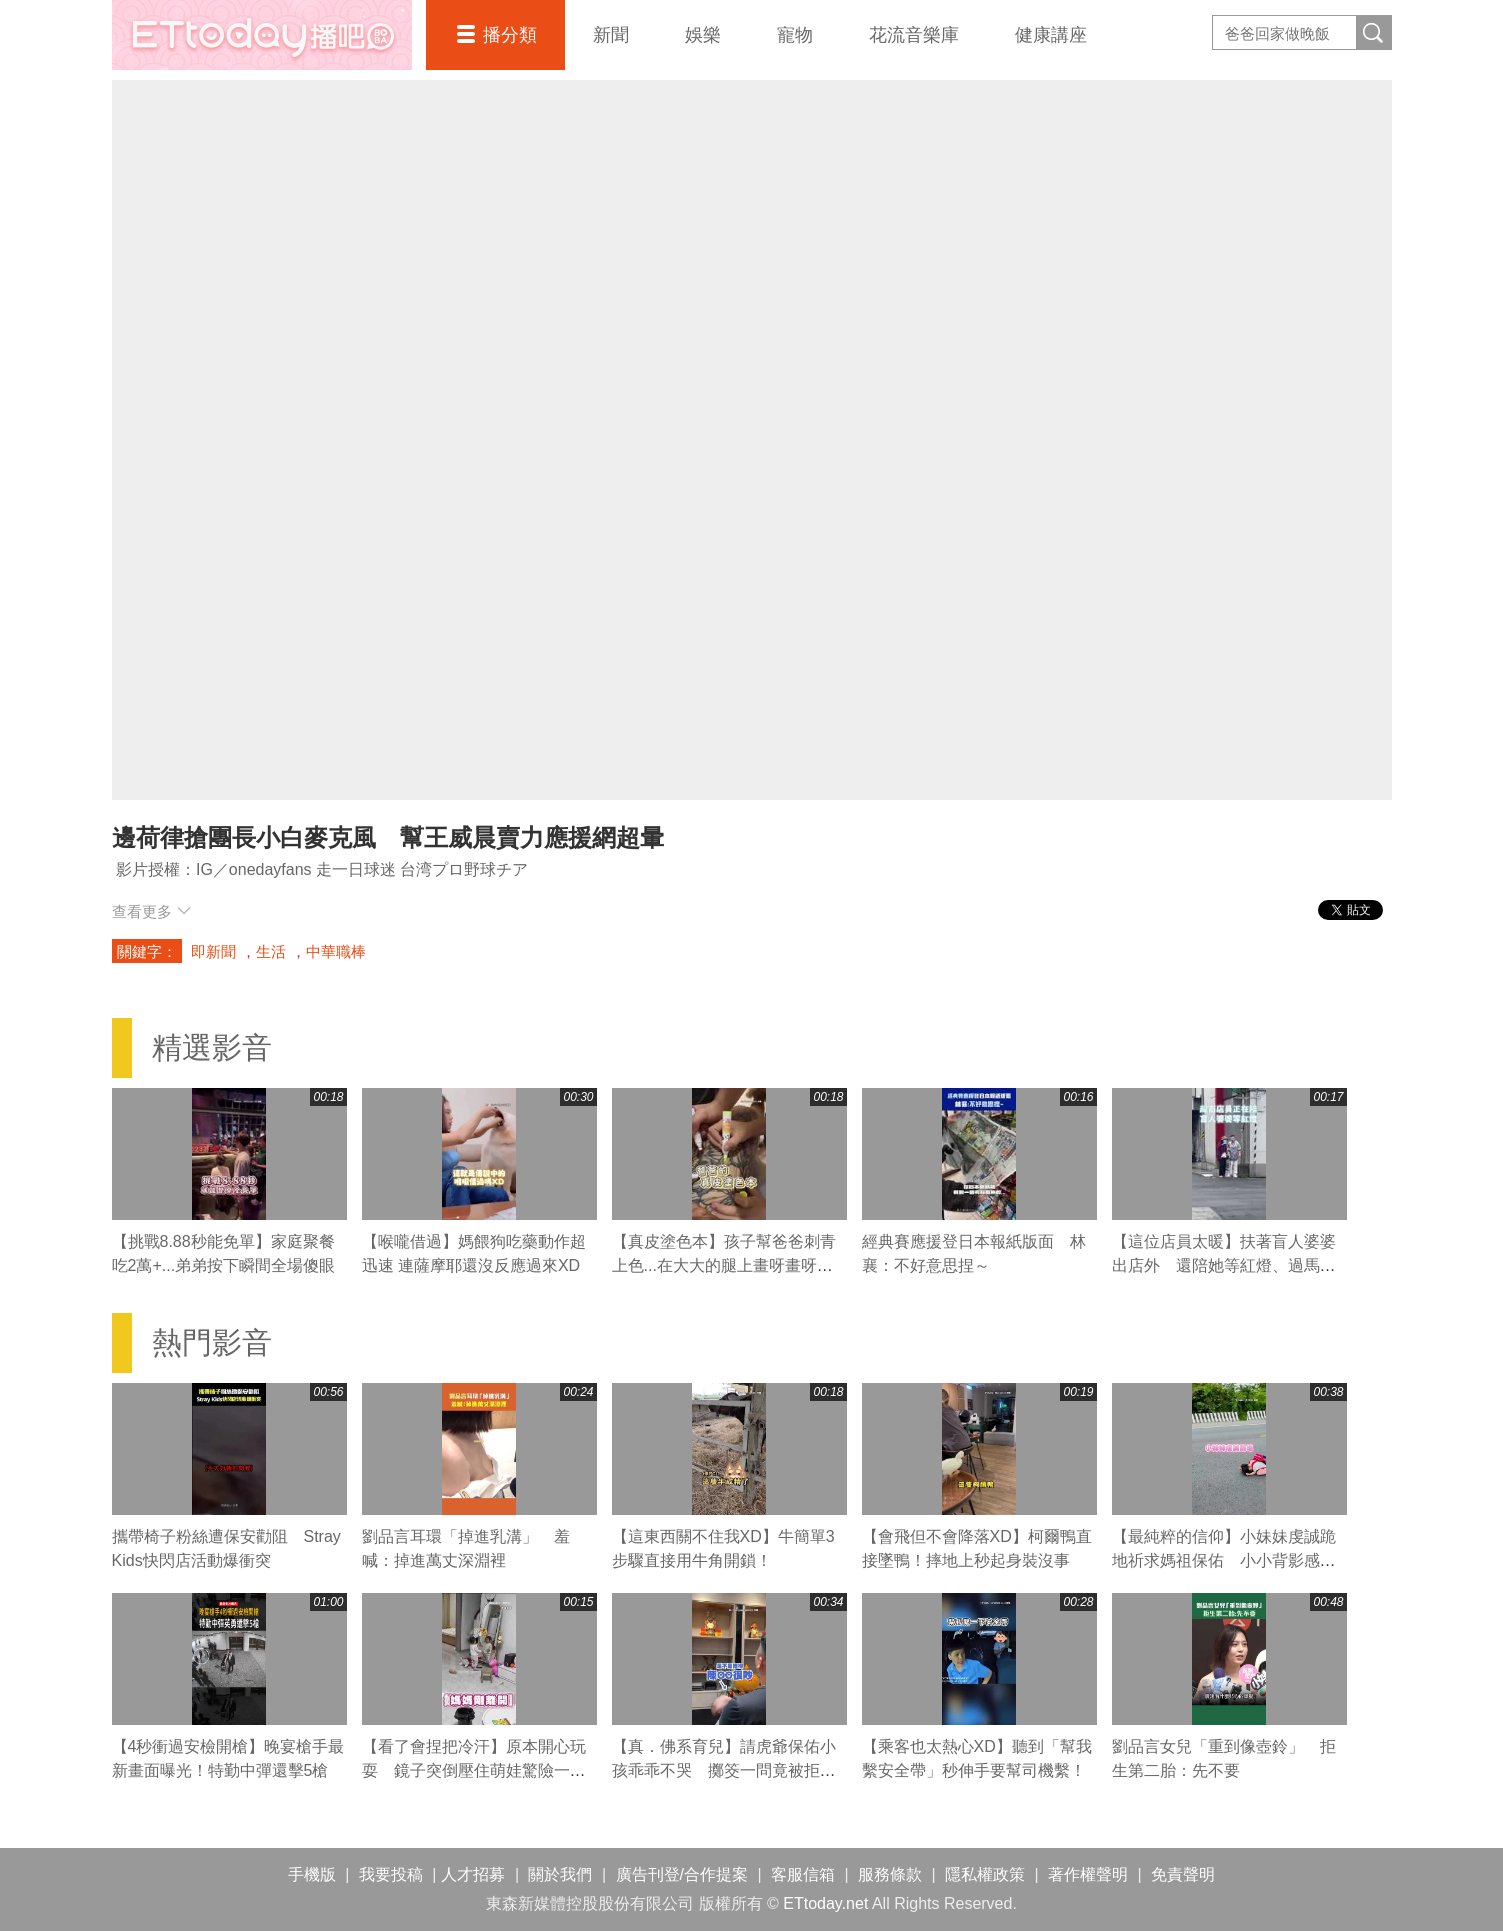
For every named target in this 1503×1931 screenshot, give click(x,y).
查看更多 (151, 911)
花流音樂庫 (914, 35)
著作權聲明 (1088, 1874)
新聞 (611, 35)
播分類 (510, 35)
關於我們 (560, 1874)
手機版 (312, 1874)
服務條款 (890, 1874)
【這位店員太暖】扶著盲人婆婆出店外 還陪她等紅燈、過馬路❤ (1224, 1265)
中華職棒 (336, 951)
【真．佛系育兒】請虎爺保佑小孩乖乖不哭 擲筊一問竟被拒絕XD (724, 1770)
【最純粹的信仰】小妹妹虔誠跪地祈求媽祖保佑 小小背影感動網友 (1224, 1560)
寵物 (795, 35)
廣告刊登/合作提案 (682, 1874)
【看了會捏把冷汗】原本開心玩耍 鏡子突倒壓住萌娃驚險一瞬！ (474, 1770)
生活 (271, 951)
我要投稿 (391, 1874)
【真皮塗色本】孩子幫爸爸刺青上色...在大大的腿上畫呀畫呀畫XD (724, 1265)
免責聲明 (1183, 1874)
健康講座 (1051, 35)
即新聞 (213, 951)
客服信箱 (803, 1874)
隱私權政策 (985, 1874)
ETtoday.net (825, 1903)
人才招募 (473, 1874)
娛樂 (703, 35)
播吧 (262, 35)
